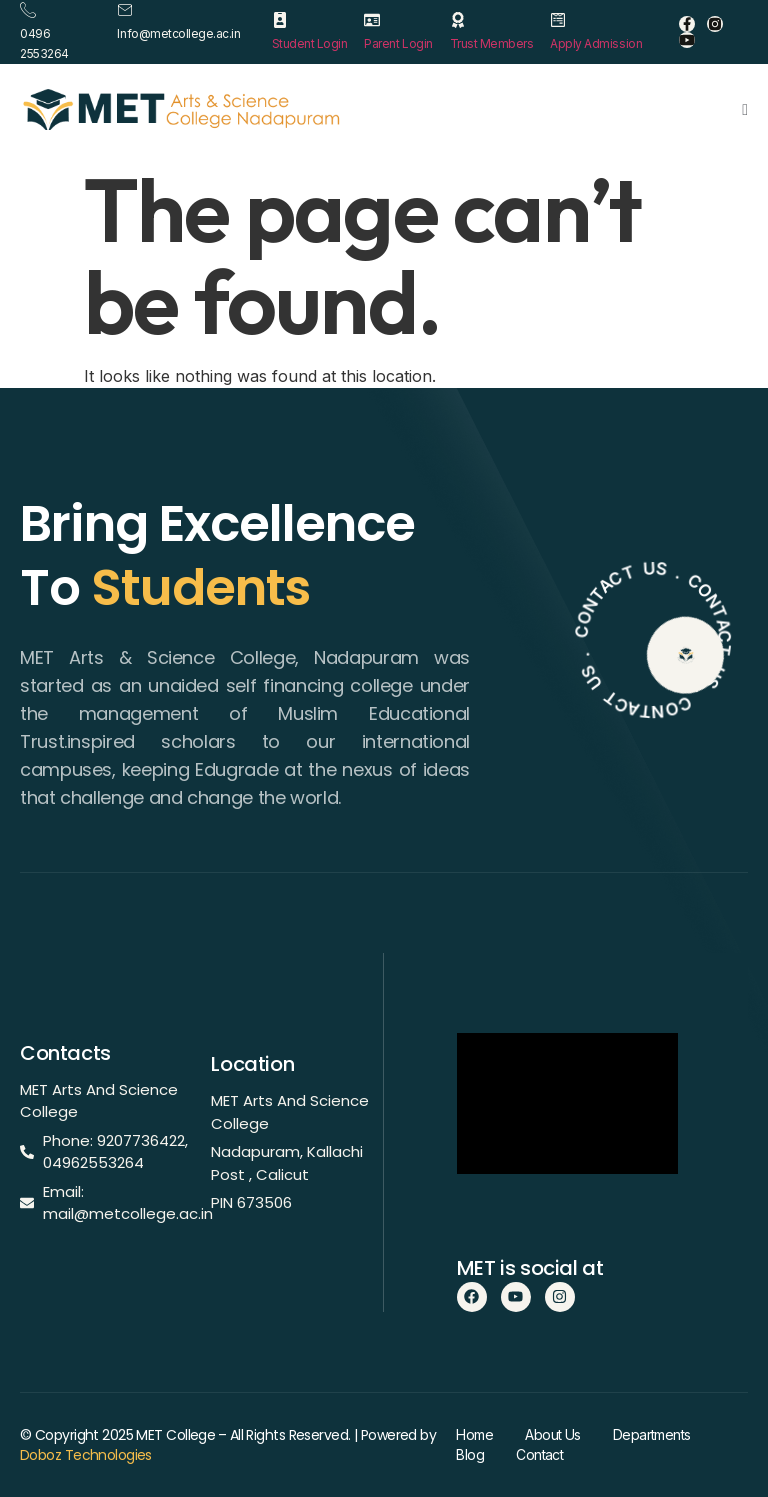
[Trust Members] (458, 20)
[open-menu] (745, 109)
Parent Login (398, 43)
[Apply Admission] (558, 20)
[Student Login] (280, 20)
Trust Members (492, 43)
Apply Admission (596, 43)
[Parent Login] (372, 20)
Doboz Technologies (86, 1455)
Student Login (310, 43)
